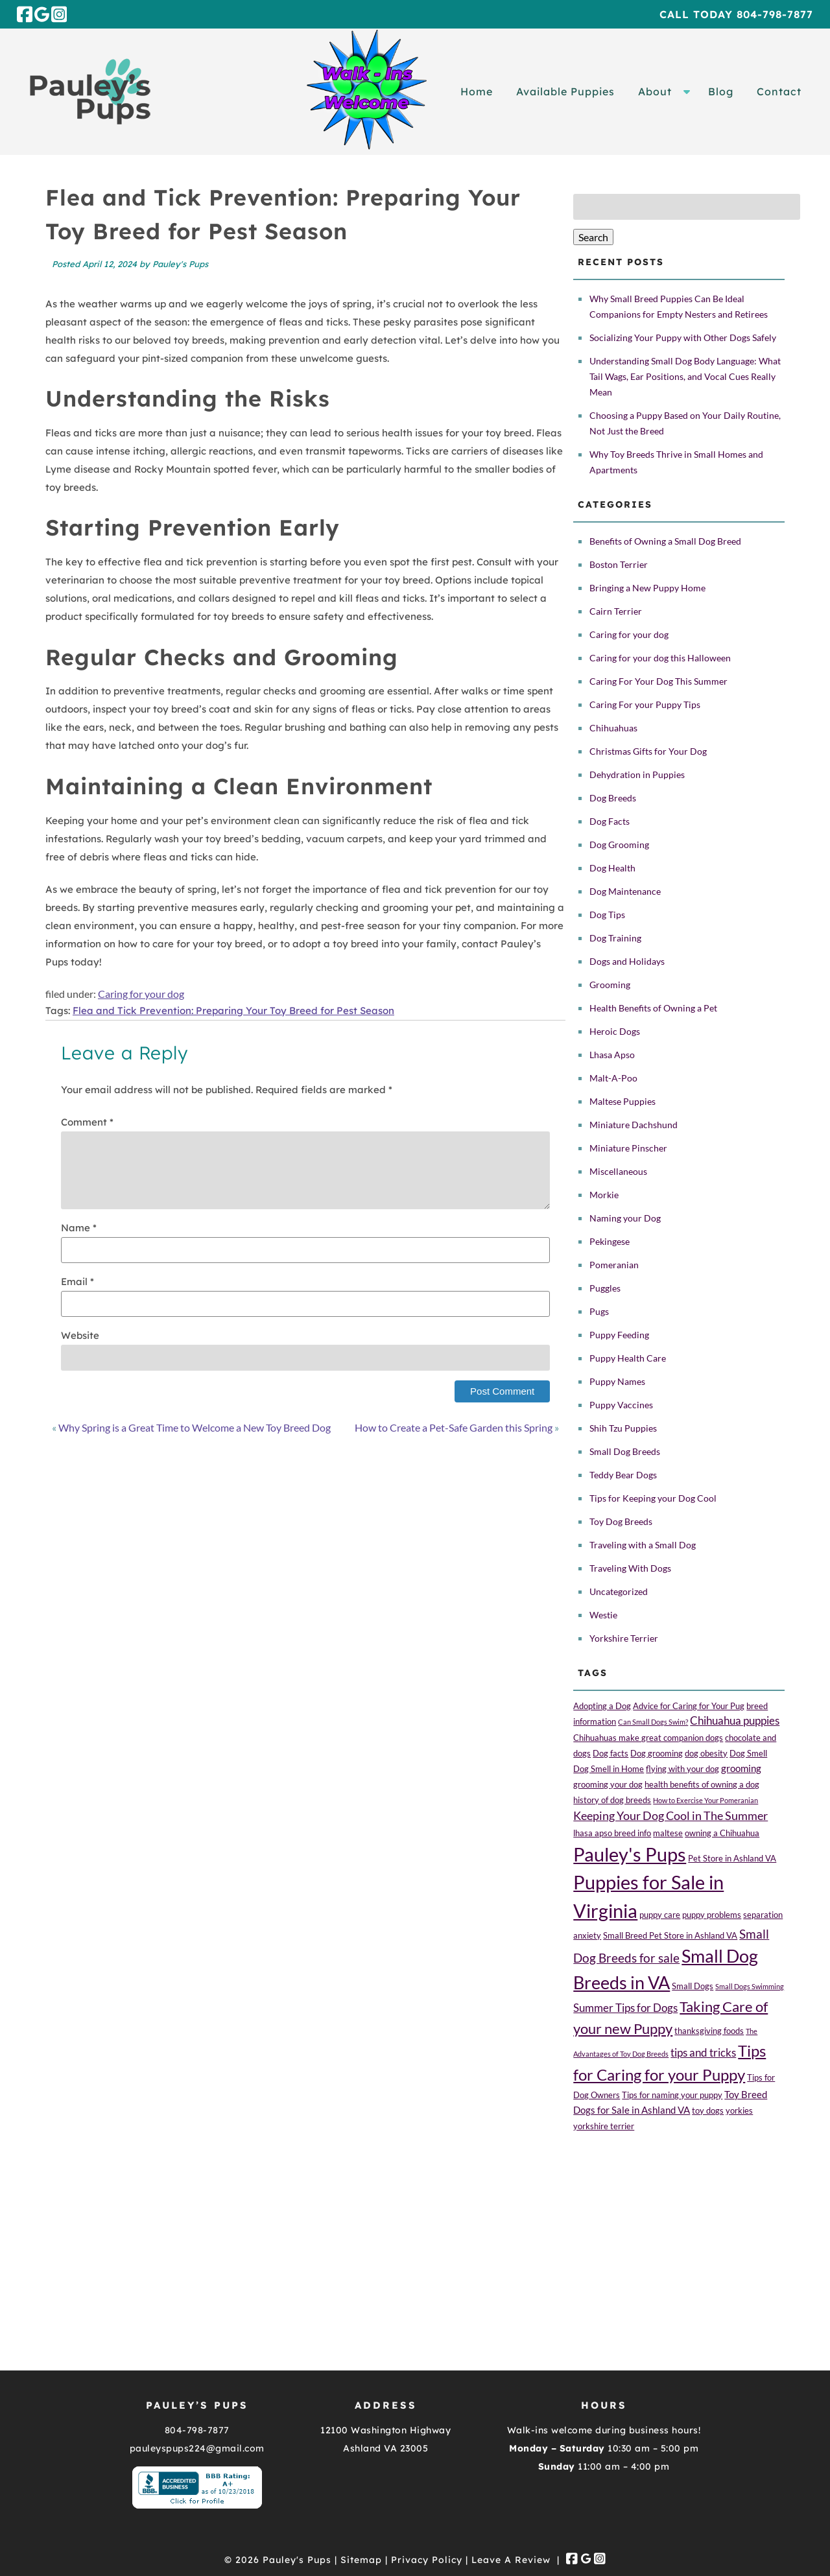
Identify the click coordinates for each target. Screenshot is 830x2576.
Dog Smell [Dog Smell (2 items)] (748, 1753)
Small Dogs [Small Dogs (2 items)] (692, 1986)
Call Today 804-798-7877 (736, 14)
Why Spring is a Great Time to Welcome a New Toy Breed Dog (194, 1427)
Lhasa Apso (612, 1054)
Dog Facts (609, 821)
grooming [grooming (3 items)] (741, 1768)
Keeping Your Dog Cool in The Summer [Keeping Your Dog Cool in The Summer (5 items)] (670, 1815)
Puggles (605, 1288)
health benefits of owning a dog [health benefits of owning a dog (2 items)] (702, 1784)
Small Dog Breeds (624, 1451)
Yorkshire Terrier (623, 1638)
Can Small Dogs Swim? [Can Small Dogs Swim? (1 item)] (653, 1722)
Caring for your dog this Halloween (660, 657)
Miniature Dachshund (633, 1124)
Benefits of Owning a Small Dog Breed (665, 541)
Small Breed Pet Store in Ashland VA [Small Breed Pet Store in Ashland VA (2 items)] (670, 1935)
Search (593, 237)
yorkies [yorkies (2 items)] (739, 2110)
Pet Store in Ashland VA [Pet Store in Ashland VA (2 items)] (732, 1858)
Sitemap (361, 2560)
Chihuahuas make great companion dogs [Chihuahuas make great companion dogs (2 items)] (648, 1737)
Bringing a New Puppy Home (647, 587)
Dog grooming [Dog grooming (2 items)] (656, 1753)
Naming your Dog (625, 1217)
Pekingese (609, 1241)
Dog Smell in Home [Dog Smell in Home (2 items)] (608, 1769)
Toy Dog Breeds (620, 1521)
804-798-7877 (197, 2430)
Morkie (604, 1194)
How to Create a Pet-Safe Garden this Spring (453, 1427)
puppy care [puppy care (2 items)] (659, 1914)
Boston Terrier (618, 564)
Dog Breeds (612, 797)
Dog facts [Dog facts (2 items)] (610, 1753)
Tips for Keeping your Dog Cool (653, 1498)
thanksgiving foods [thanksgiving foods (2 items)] (709, 2031)
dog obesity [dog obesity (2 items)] (706, 1753)
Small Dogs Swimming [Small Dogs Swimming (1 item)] (749, 1986)
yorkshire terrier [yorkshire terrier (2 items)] (603, 2126)
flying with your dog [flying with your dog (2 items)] (682, 1769)
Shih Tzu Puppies (623, 1428)
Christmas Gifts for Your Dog (648, 751)
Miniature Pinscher (628, 1147)
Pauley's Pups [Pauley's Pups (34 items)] (629, 1854)
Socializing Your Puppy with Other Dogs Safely (682, 337)
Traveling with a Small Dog (642, 1544)
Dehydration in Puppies (637, 774)
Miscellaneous (618, 1171)
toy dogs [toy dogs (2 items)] (708, 2110)
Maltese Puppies (622, 1101)
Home (476, 91)
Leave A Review (511, 2560)
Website (80, 1335)
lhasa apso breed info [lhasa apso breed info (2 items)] (612, 1833)
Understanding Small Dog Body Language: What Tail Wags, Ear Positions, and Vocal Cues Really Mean (685, 376)
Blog (720, 91)
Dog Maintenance (625, 891)
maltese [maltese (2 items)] (668, 1833)
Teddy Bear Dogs (623, 1474)
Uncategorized (618, 1591)
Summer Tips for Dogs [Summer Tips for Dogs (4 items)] (625, 2008)
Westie (603, 1614)
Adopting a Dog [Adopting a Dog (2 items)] (602, 1706)
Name (79, 1228)
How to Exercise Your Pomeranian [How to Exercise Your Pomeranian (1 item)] (705, 1800)
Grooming (609, 984)
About (655, 91)
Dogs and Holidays (627, 961)
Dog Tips (607, 914)
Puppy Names (617, 1381)
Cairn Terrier (615, 611)
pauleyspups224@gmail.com (197, 2448)
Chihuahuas (613, 727)
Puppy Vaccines (621, 1404)
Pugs (599, 1311)
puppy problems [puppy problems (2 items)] (711, 1914)
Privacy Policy (426, 2560)
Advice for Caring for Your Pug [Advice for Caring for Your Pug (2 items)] (688, 1706)
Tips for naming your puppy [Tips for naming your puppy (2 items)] (672, 2095)
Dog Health (612, 867)
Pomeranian (614, 1264)
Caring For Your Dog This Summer (658, 681)
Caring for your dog (141, 993)
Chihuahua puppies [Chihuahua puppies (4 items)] (734, 1720)
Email (77, 1281)
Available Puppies (565, 91)
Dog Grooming (619, 844)
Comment (87, 1122)
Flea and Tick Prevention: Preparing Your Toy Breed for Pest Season (233, 1010)
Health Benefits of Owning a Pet (653, 1007)
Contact (779, 91)
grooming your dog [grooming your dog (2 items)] (608, 1784)
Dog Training (615, 937)
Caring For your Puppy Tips (644, 704)
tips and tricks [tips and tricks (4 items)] (703, 2052)
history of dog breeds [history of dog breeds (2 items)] (612, 1800)
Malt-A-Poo (613, 1077)
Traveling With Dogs (630, 1568)
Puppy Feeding (619, 1334)
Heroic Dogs (614, 1031)
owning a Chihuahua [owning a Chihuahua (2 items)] (722, 1833)
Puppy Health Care (627, 1358)
